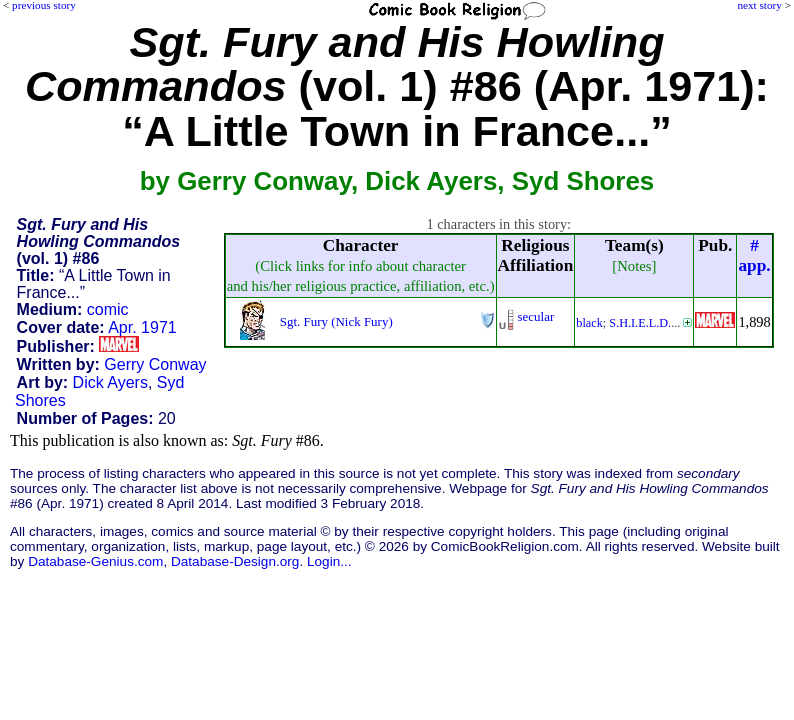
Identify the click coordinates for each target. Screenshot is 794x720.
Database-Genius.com (95, 561)
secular (536, 316)
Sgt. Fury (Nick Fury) (336, 321)
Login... (329, 561)
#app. (754, 255)
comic (108, 309)
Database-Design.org (235, 561)
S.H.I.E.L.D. (640, 323)
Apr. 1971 (142, 327)
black (589, 323)
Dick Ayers (110, 382)
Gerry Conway (155, 364)
